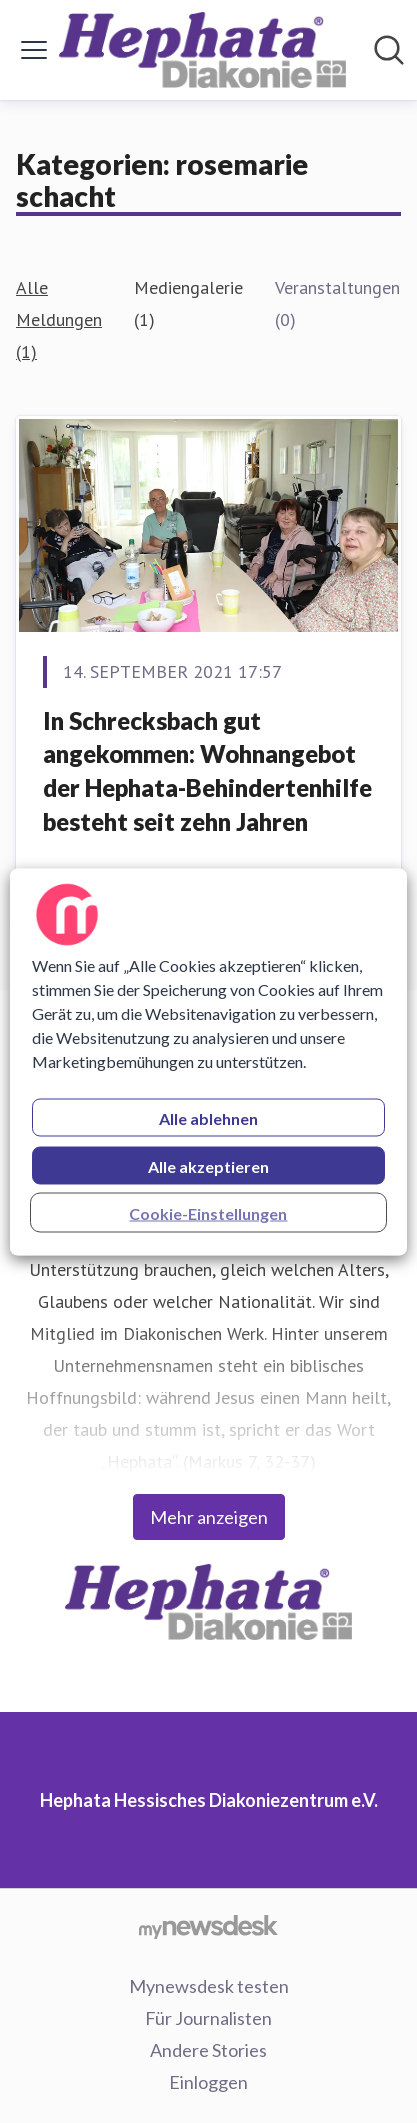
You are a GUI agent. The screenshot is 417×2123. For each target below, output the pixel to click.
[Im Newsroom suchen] (389, 50)
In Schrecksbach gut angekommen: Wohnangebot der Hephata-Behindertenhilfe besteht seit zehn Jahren (207, 771)
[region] (208, 1061)
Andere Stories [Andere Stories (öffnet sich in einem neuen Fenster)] (208, 2050)
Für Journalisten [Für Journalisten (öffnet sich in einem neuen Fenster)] (208, 2018)
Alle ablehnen (208, 1117)
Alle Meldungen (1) (59, 319)
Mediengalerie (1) (188, 303)
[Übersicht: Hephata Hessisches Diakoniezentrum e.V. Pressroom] (202, 50)
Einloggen (208, 2082)
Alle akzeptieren (208, 1165)
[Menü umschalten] (34, 50)
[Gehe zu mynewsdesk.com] (208, 1926)
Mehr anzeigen (209, 1517)
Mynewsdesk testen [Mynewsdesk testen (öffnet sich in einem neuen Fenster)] (209, 1986)
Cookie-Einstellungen (208, 1212)
